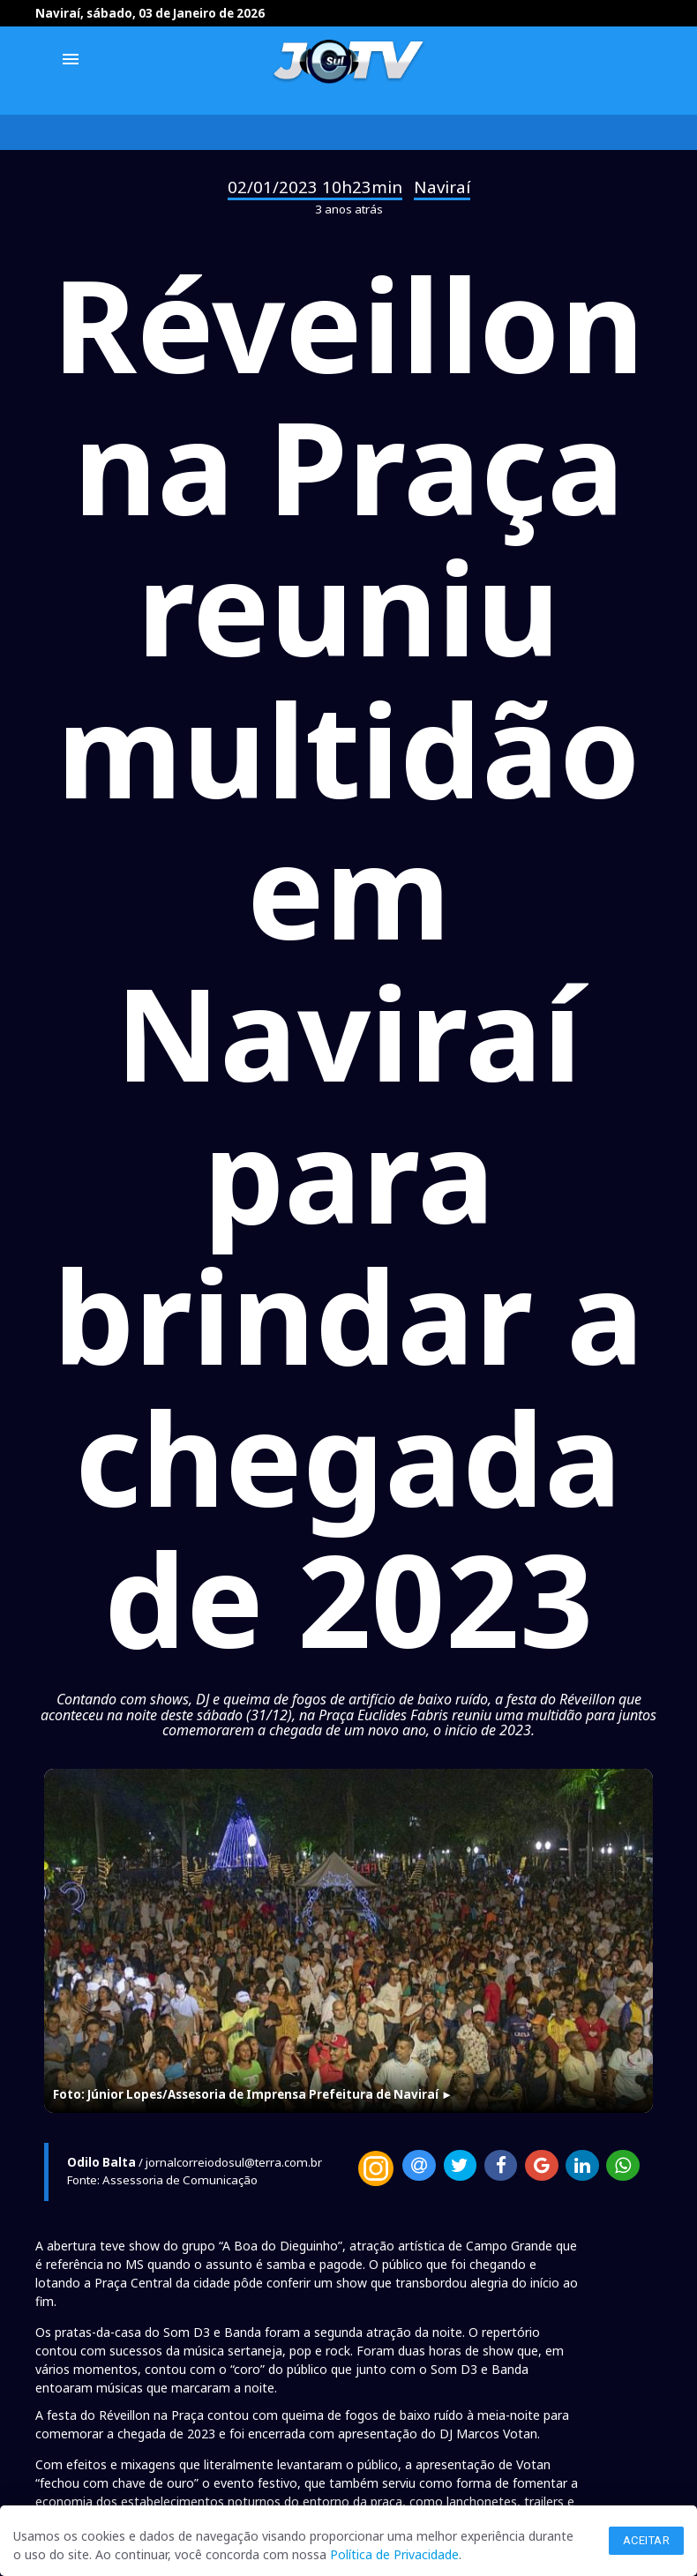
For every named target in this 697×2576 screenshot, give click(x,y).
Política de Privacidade (394, 2554)
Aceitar (647, 2540)
